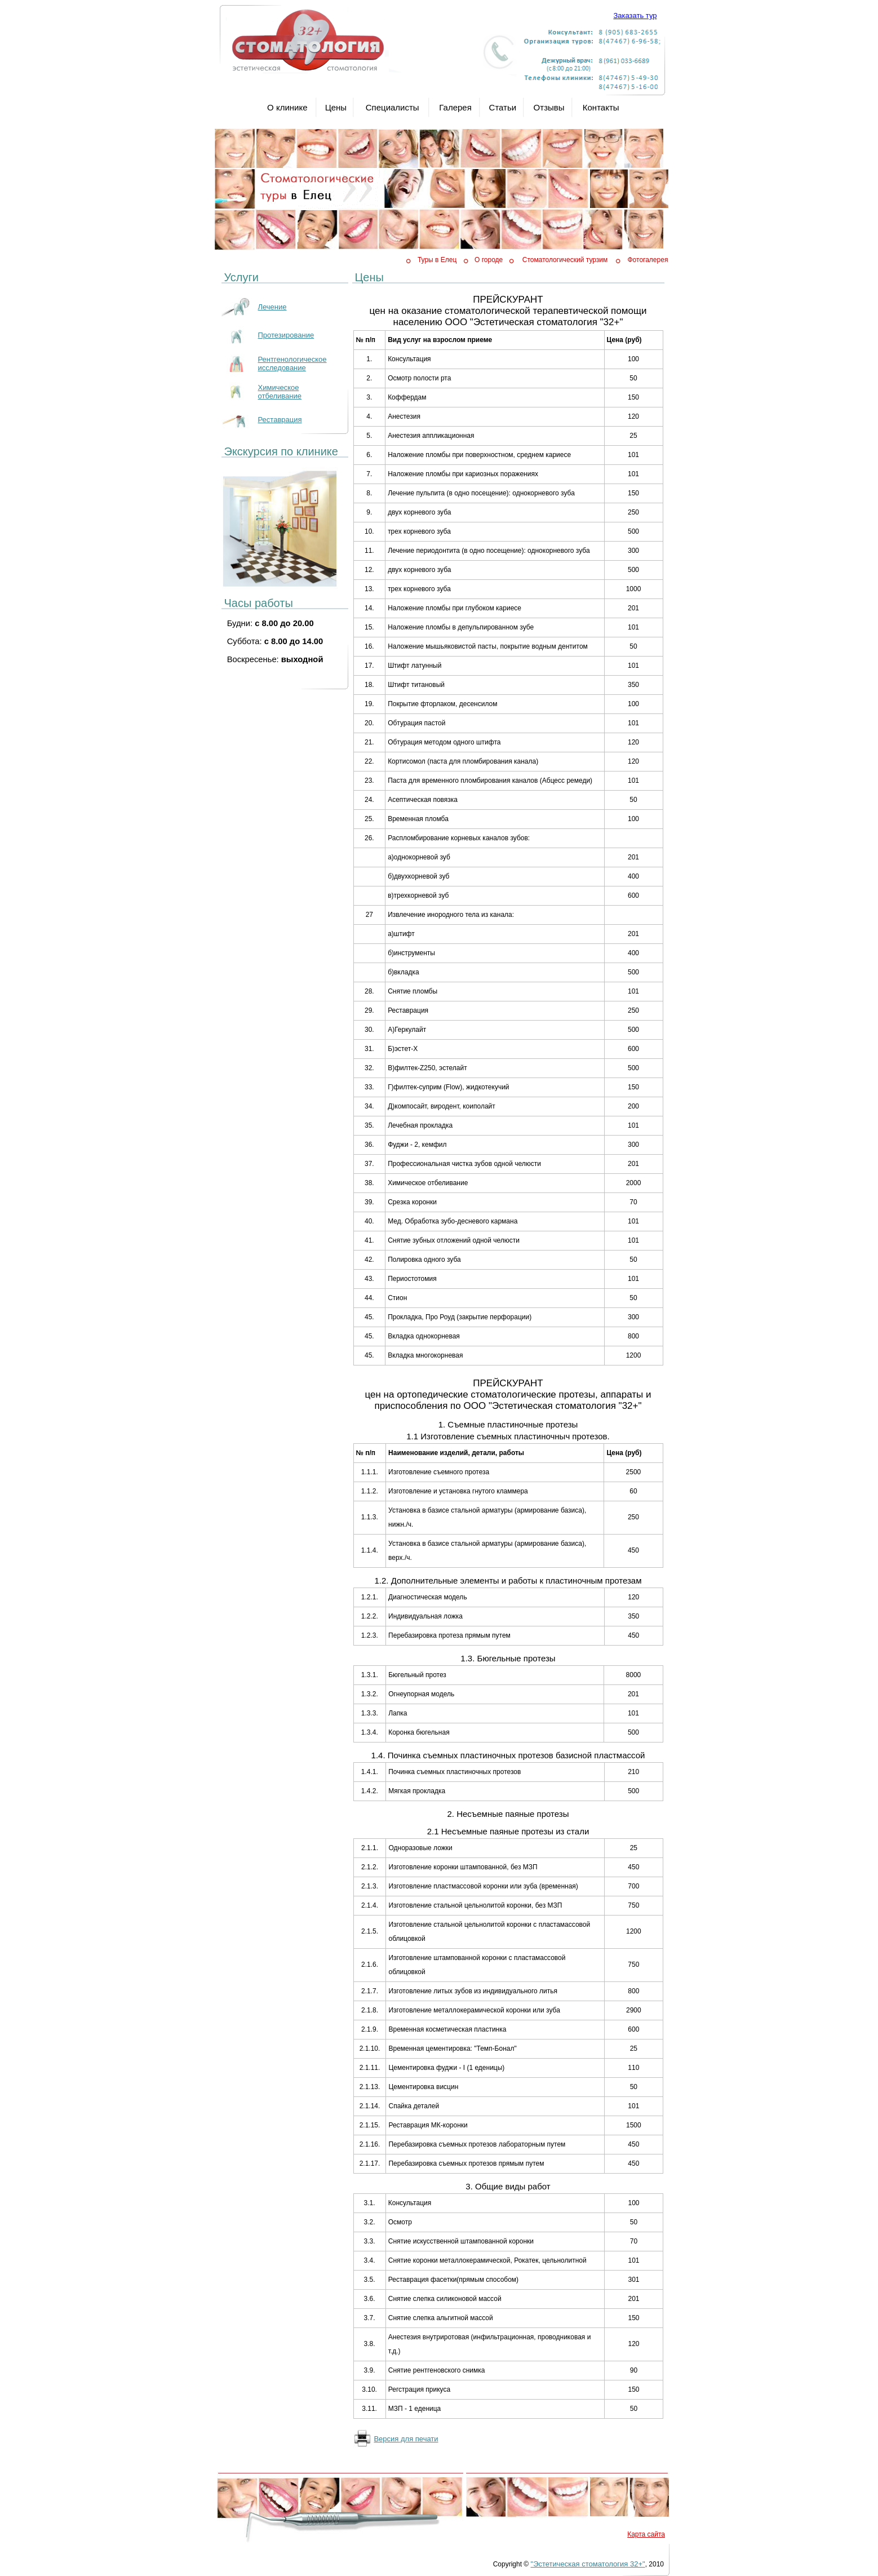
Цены (336, 107)
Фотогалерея (648, 260)
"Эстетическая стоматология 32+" (588, 2564)
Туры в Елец (437, 260)
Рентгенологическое (292, 359)
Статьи (503, 107)
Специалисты (392, 107)
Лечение (272, 307)
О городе (489, 260)
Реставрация (280, 419)
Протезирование (286, 335)
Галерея (455, 107)
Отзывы (549, 107)
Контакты (601, 107)
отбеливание (280, 396)
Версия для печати (406, 2439)
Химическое (278, 387)
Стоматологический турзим (564, 260)
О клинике (287, 107)
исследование (282, 367)
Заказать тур (635, 15)
